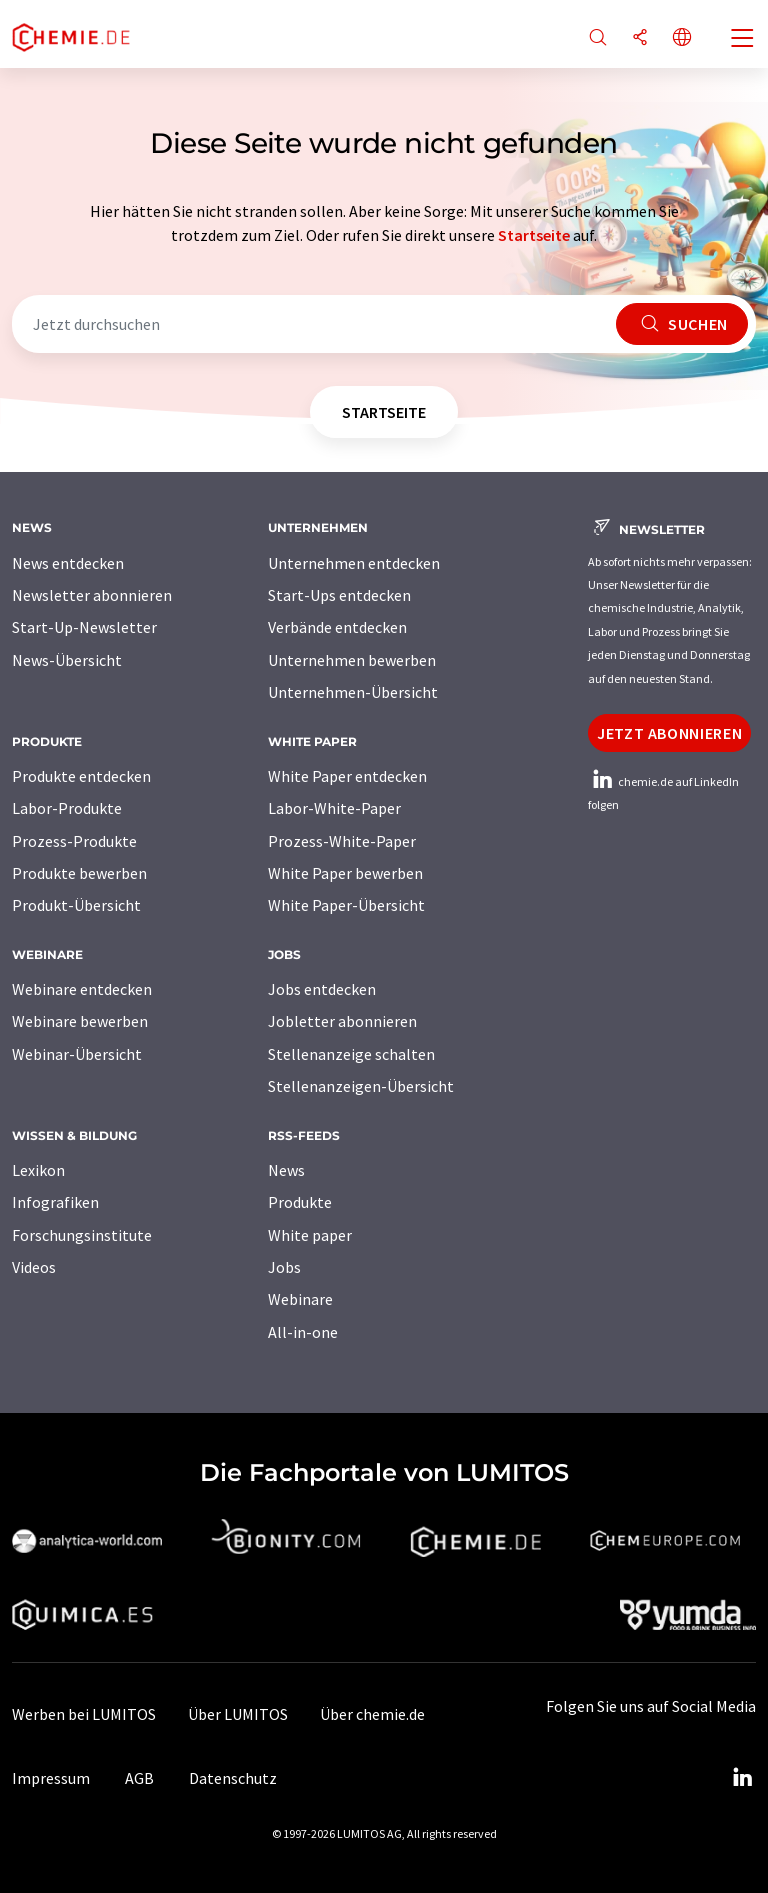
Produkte (300, 1202)
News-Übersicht (67, 660)
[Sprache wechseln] (682, 38)
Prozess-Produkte (74, 841)
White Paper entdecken (347, 776)
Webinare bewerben (80, 1021)
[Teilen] (640, 38)
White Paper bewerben (345, 873)
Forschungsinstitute (82, 1235)
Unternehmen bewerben (352, 660)
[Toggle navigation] (743, 40)
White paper (310, 1235)
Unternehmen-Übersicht (353, 692)
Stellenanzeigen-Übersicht (361, 1086)
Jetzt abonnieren (669, 733)
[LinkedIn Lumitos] (742, 1778)
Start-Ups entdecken (339, 595)
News (286, 1170)
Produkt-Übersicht (76, 905)
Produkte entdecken (81, 776)
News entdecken (68, 563)
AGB (139, 1778)
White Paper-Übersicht (346, 905)
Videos (34, 1267)
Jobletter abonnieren (342, 1021)
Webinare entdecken (82, 989)
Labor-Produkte (67, 808)
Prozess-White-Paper (342, 841)
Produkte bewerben (79, 873)
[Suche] (598, 38)
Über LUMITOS (238, 1714)
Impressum (51, 1778)
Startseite (534, 235)
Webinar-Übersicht (77, 1054)
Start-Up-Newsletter (84, 627)
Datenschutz (233, 1778)
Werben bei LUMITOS (84, 1714)
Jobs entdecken (322, 989)
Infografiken (55, 1202)
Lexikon (38, 1170)
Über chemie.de (372, 1714)
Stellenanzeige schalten (351, 1054)
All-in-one (303, 1332)
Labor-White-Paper (334, 808)
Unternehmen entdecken (354, 563)
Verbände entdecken (337, 627)
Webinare (300, 1299)
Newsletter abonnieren (92, 595)
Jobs (284, 1267)
